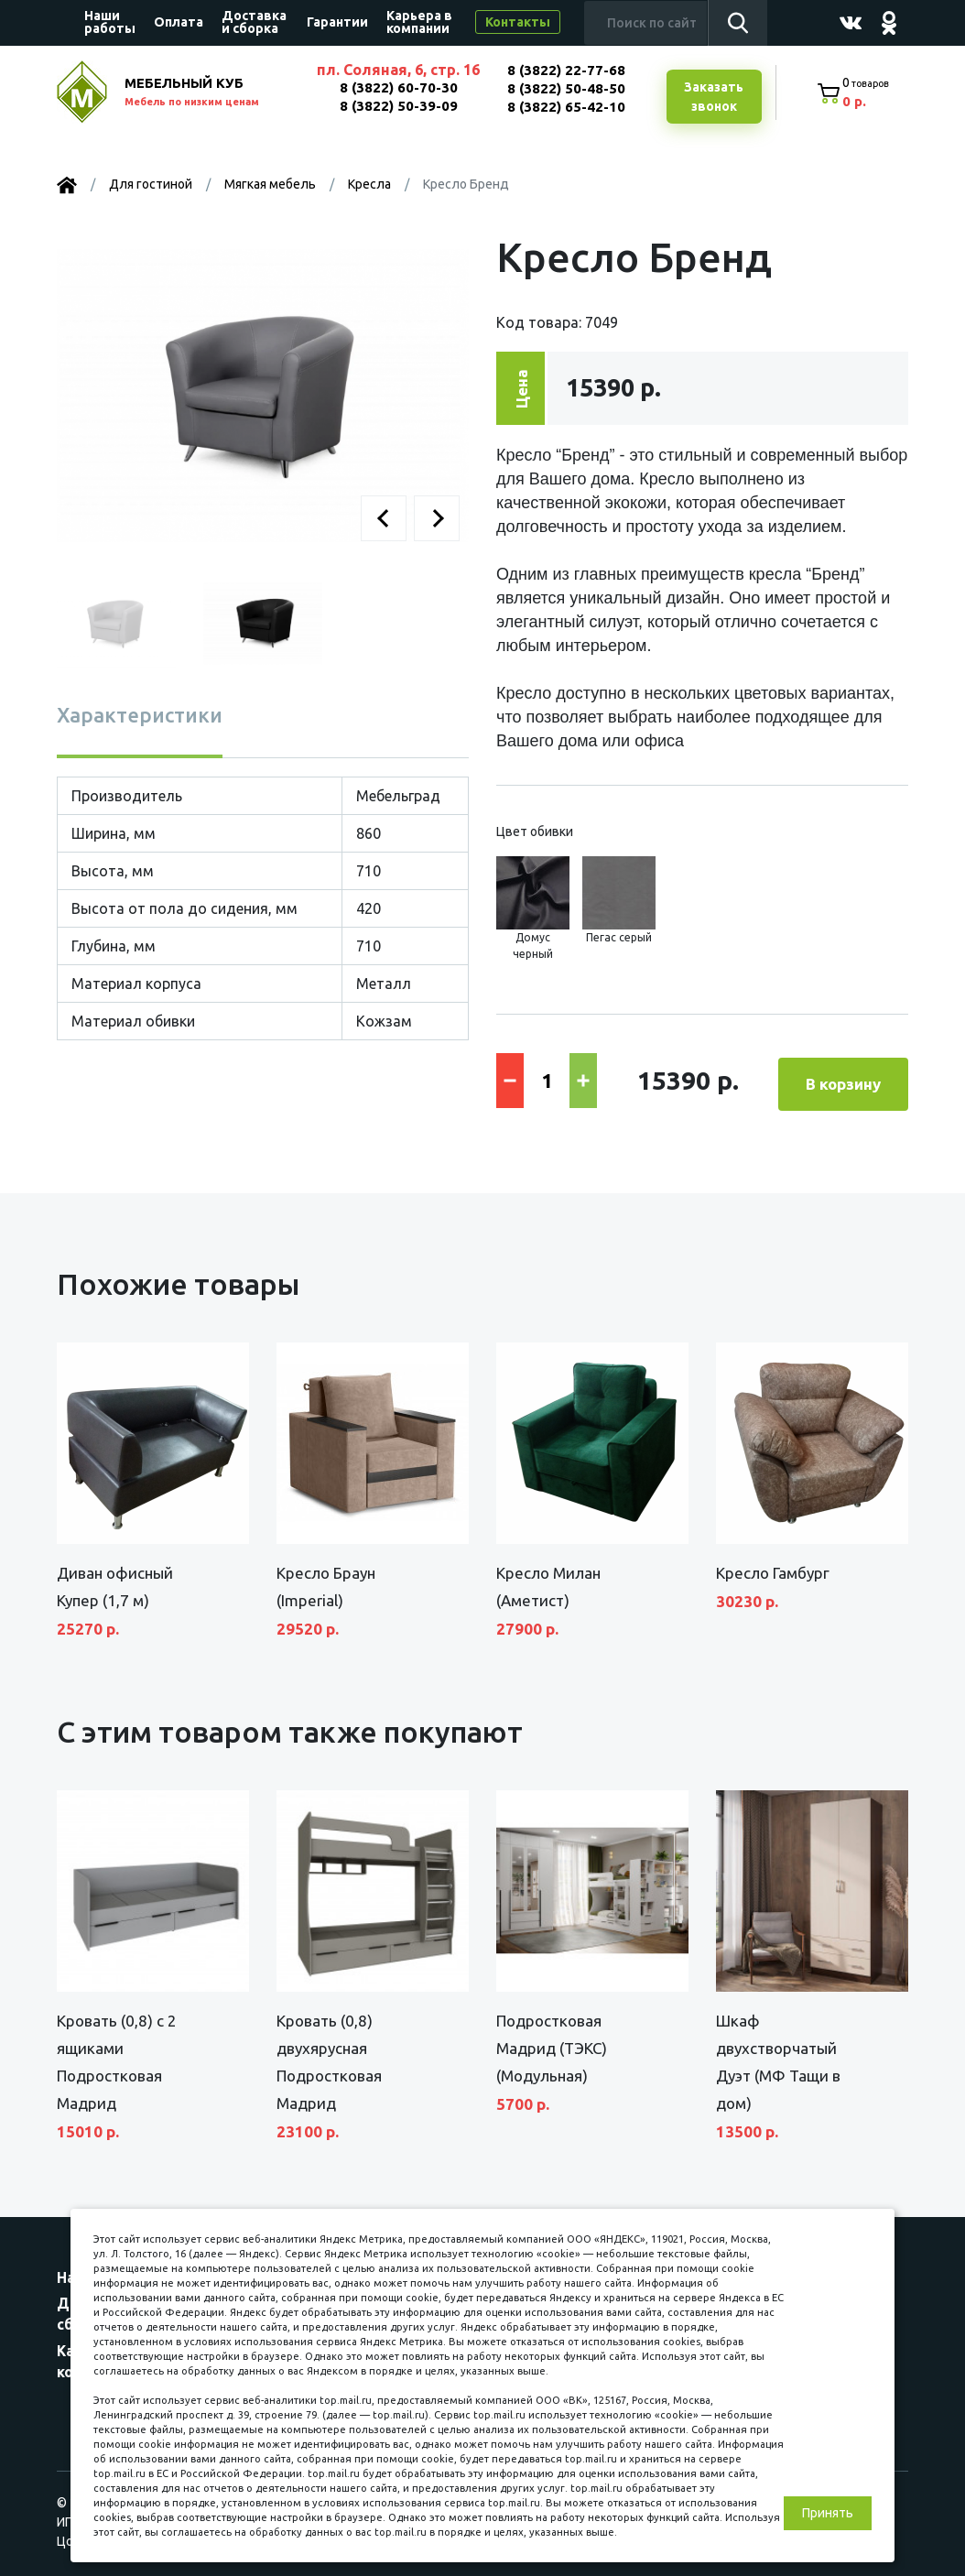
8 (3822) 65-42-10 (564, 106)
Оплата (178, 22)
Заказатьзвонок (711, 98)
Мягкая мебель (270, 186)
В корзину (843, 1080)
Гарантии (337, 22)
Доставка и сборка (254, 22)
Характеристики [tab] (139, 716)
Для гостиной (150, 186)
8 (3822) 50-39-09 (396, 106)
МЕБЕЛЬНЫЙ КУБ (210, 94)
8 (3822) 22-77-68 (564, 70)
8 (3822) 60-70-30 (396, 87)
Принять (827, 2512)
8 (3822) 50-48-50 (564, 88)
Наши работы (110, 22)
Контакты (517, 22)
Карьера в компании (419, 22)
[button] (384, 520)
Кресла (369, 186)
